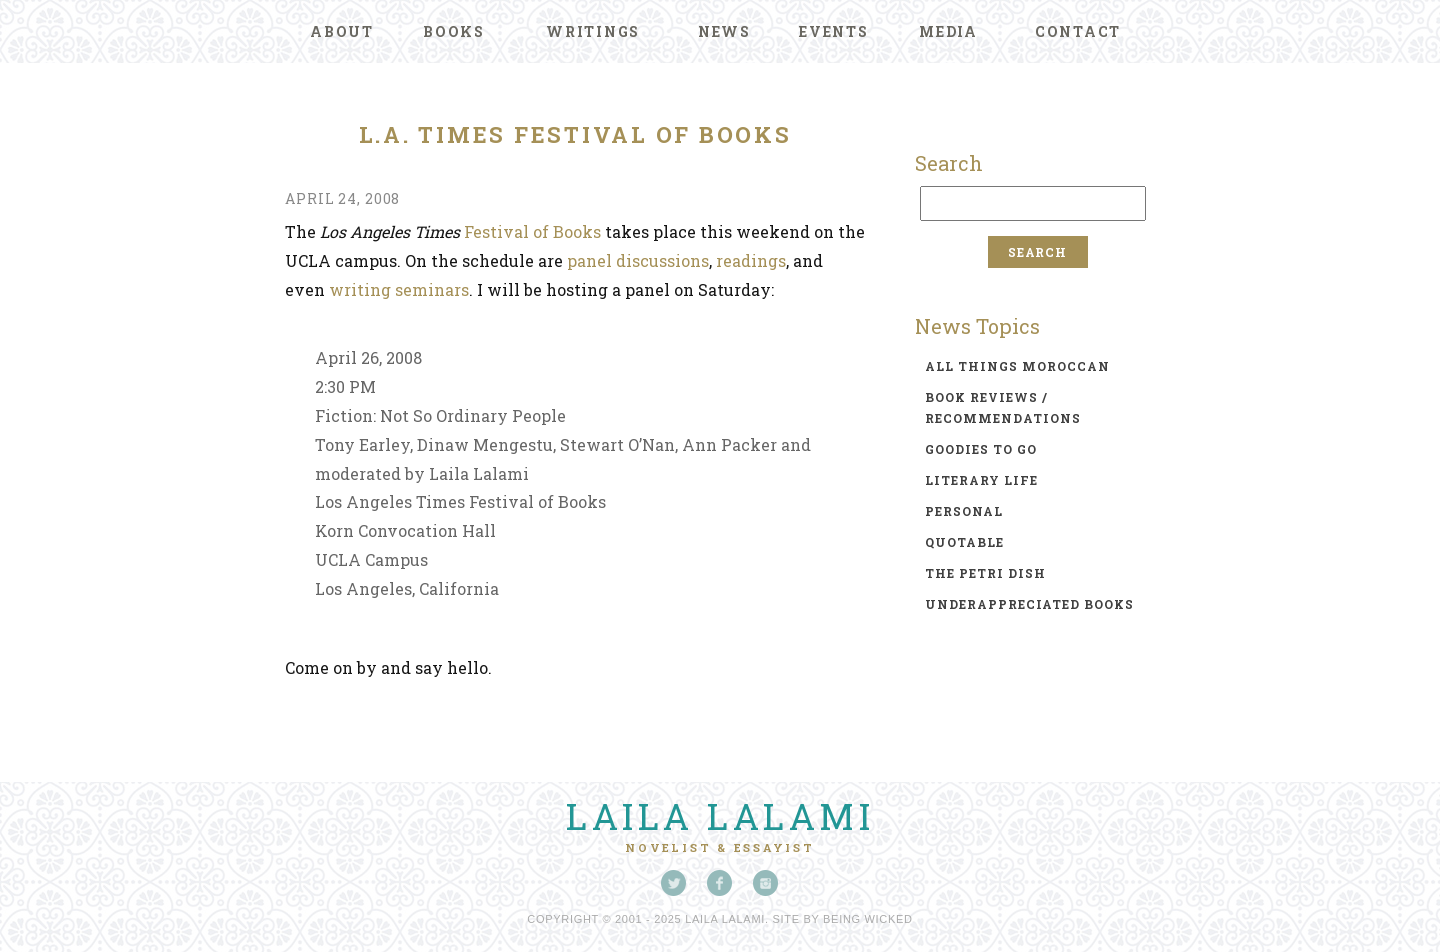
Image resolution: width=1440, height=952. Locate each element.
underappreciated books (1029, 604)
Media (948, 31)
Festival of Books (532, 231)
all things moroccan (1017, 366)
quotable (964, 542)
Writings (593, 31)
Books (454, 31)
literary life (981, 480)
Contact (1078, 31)
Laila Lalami (720, 816)
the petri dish (985, 573)
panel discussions (638, 260)
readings (751, 260)
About (342, 31)
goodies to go (981, 449)
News (724, 31)
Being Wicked (868, 919)
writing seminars (399, 289)
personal (964, 511)
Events (834, 31)
